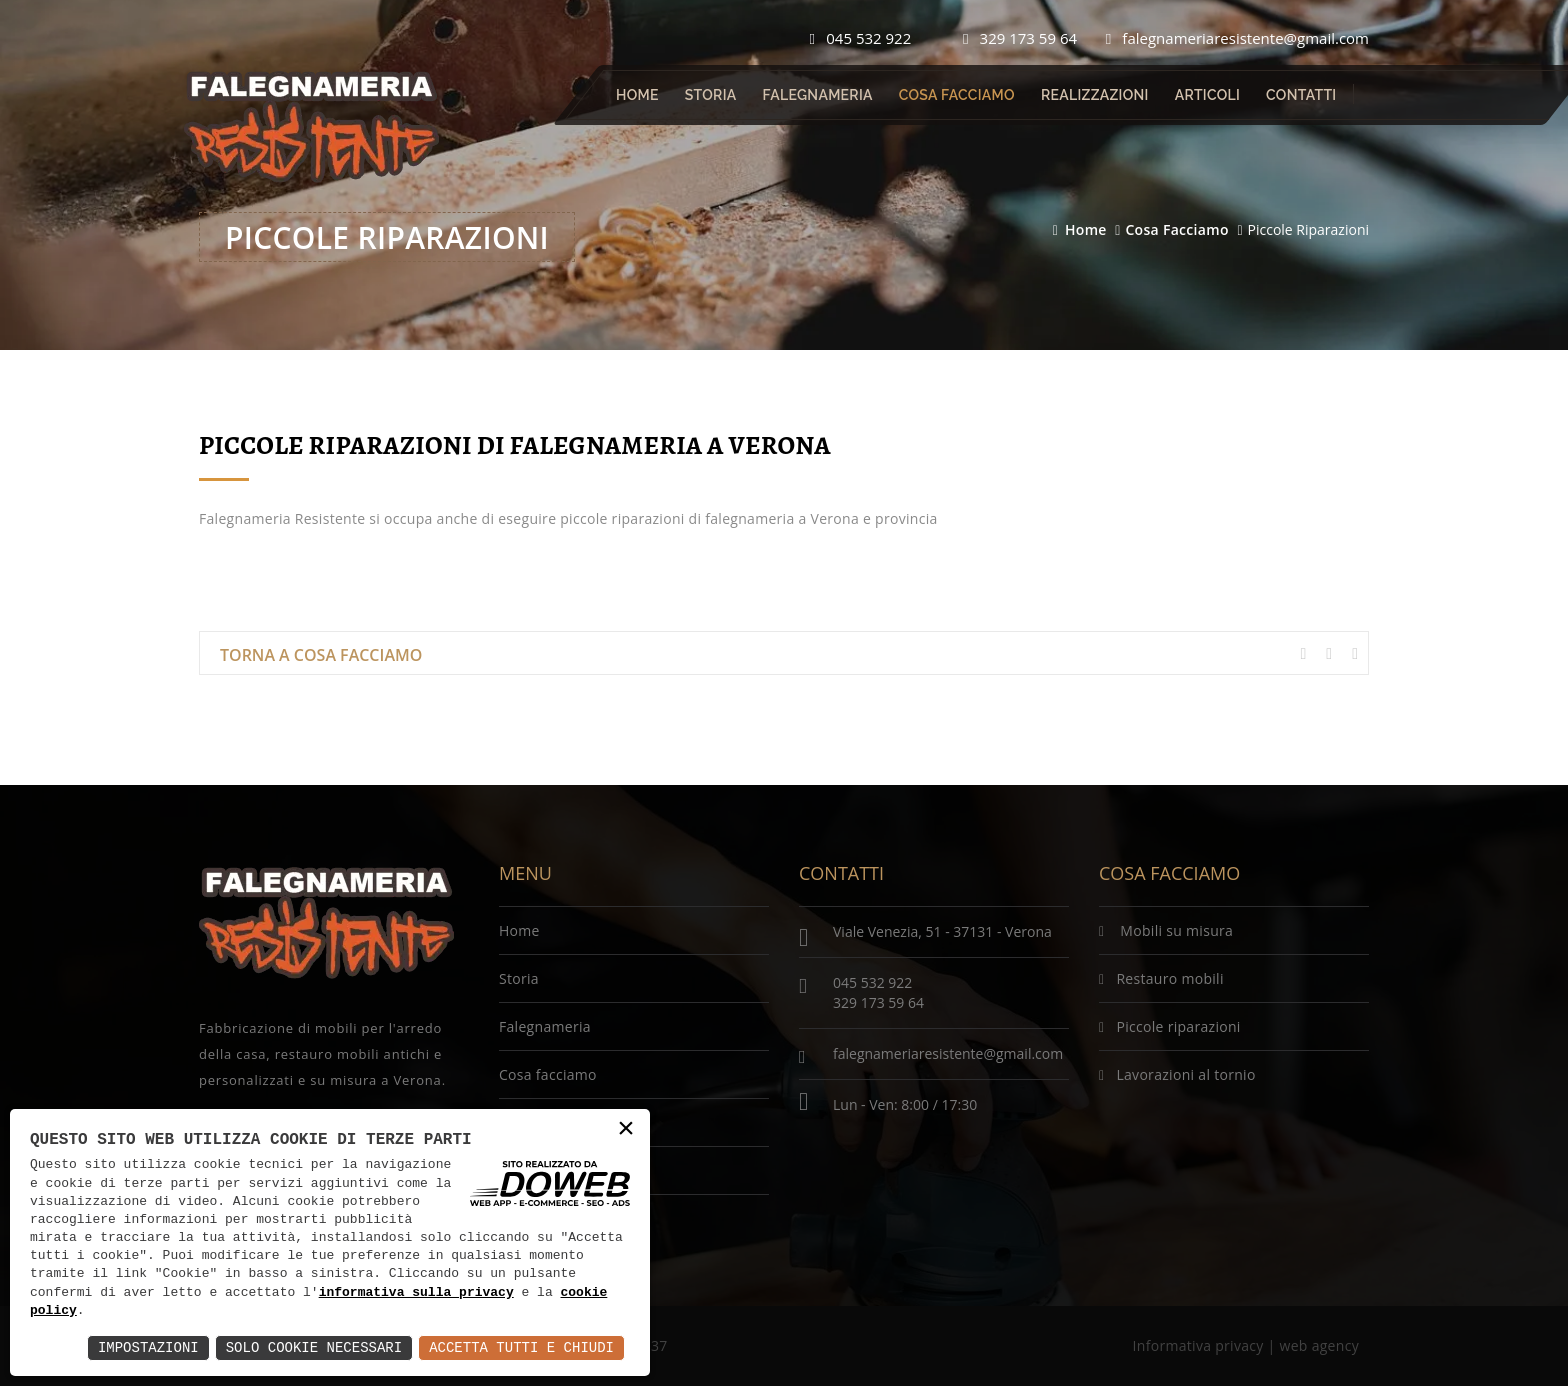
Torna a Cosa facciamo (321, 655)
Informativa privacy (1198, 1345)
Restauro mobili (1161, 978)
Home (637, 95)
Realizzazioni (1095, 95)
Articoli (1207, 95)
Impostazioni (148, 1347)
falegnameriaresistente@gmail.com (1237, 38)
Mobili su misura (1166, 930)
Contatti (1301, 95)
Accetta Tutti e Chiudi (521, 1347)
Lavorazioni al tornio (1177, 1074)
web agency (1319, 1345)
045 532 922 (861, 38)
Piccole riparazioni (1170, 1026)
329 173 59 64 (1020, 38)
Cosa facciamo (957, 95)
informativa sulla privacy (416, 1293)
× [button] (626, 1129)
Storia (711, 95)
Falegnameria (818, 95)
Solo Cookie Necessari (314, 1347)
